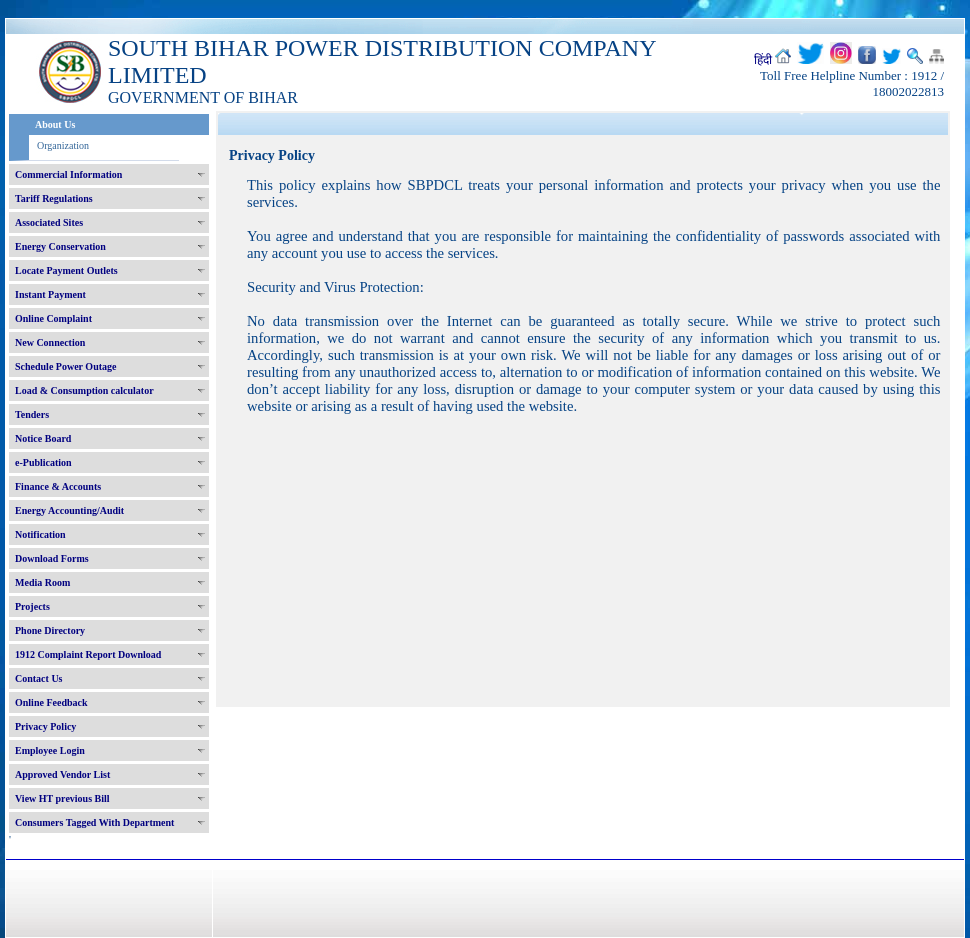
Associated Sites (49, 222)
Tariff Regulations (54, 198)
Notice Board (43, 438)
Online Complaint (53, 318)
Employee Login (50, 750)
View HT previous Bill (62, 798)
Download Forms (52, 558)
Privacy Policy (45, 726)
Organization (63, 145)
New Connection (50, 342)
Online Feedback (51, 702)
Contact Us (39, 678)
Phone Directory (50, 630)
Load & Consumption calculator (84, 390)
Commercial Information (68, 174)
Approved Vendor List (62, 774)
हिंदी (763, 60)
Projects (32, 606)
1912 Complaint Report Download (88, 654)
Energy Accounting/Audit (69, 510)
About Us (55, 124)
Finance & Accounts (58, 486)
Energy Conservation (60, 246)
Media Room (42, 582)
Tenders (32, 414)
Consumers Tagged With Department (94, 822)
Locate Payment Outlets (66, 270)
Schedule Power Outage (65, 366)
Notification (40, 534)
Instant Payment (50, 294)
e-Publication (43, 462)
